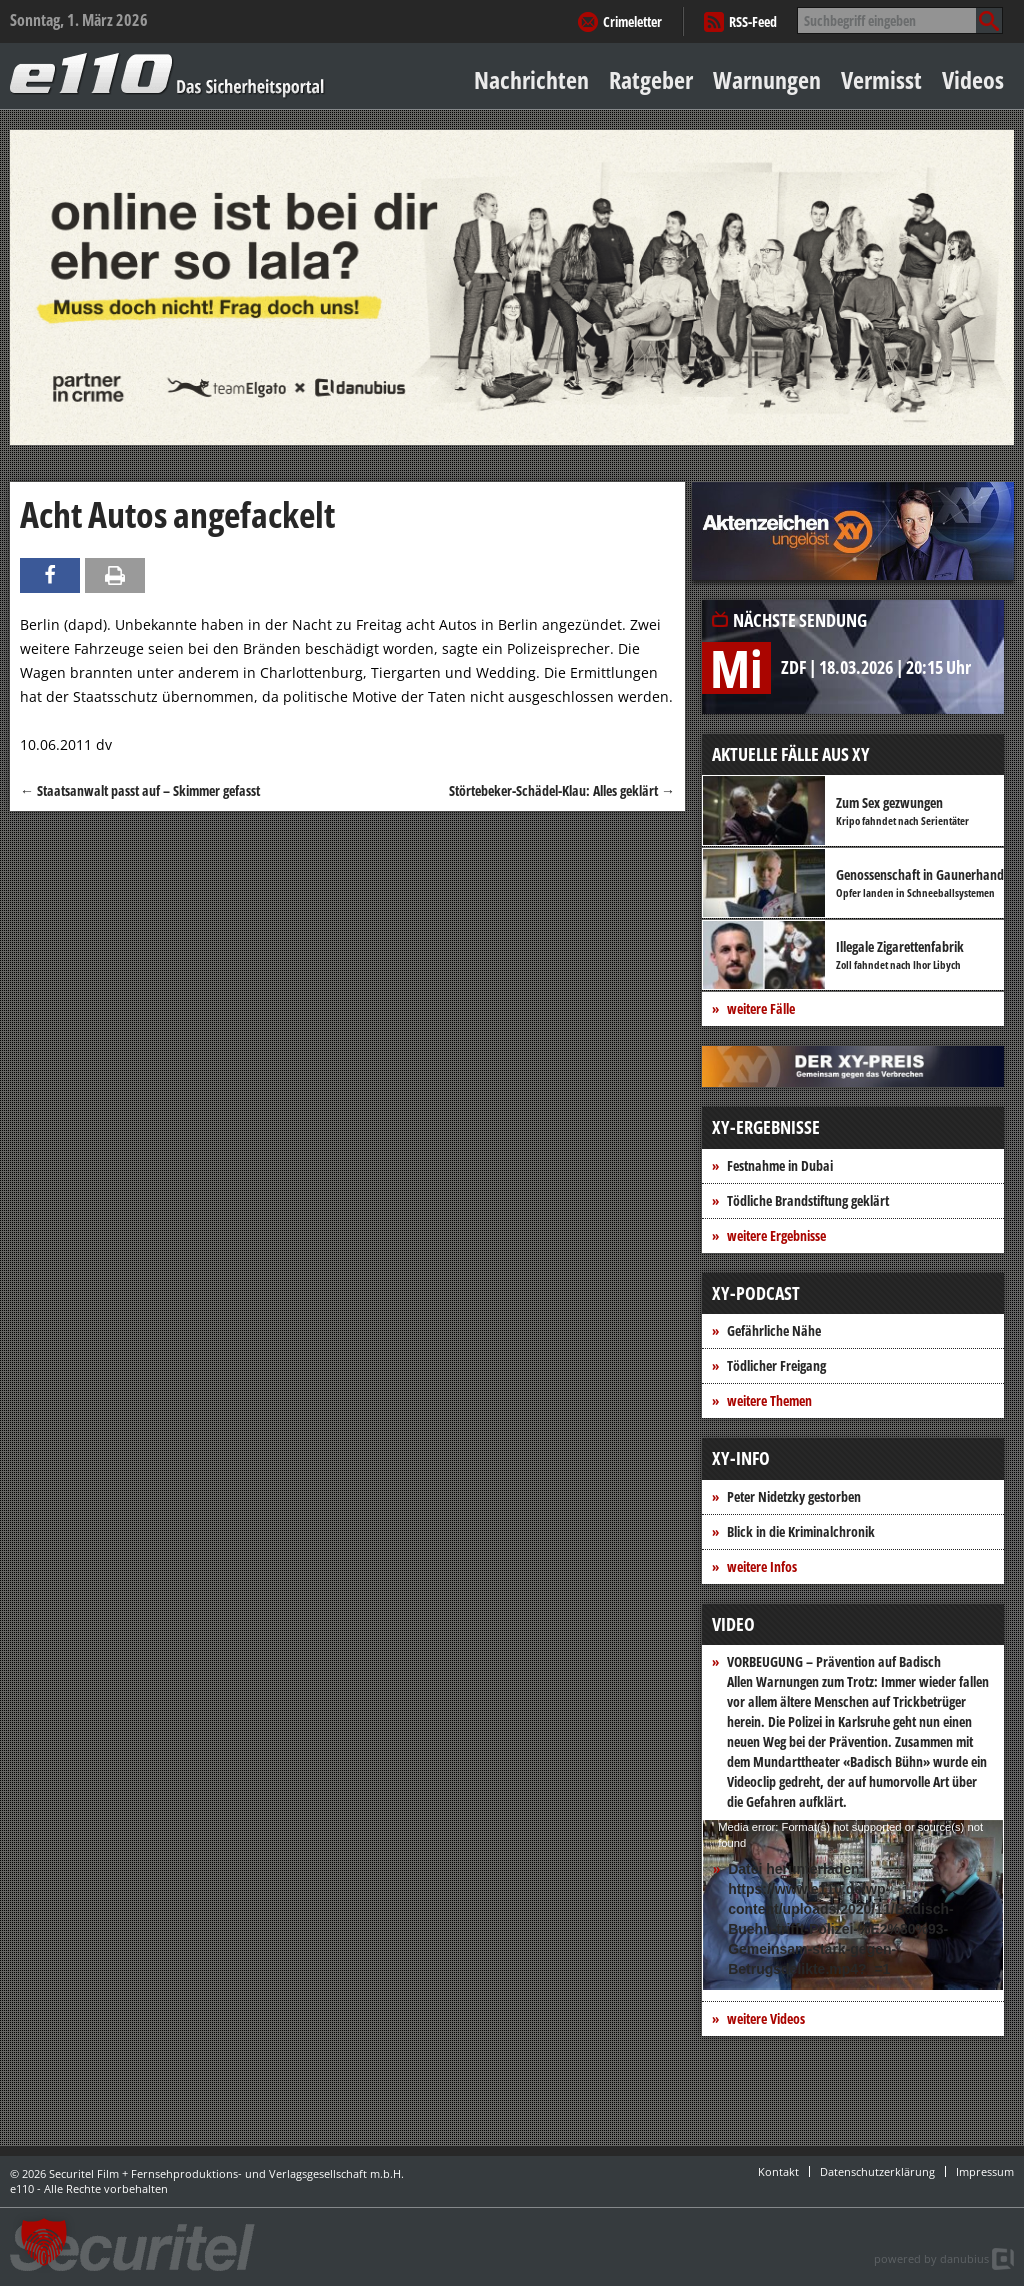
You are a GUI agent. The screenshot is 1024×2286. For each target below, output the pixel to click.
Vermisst (881, 79)
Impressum (985, 2171)
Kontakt (778, 2171)
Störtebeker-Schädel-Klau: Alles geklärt (562, 790)
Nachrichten (531, 79)
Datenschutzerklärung (877, 2171)
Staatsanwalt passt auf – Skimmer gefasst (140, 790)
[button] (44, 2242)
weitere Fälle (761, 1008)
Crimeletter (632, 21)
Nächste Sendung (800, 620)
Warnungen (767, 79)
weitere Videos (766, 2018)
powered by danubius (931, 2258)
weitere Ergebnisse (776, 1235)
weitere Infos (762, 1566)
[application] (853, 1905)
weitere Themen (769, 1400)
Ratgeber (651, 79)
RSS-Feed (753, 21)
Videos (973, 79)
